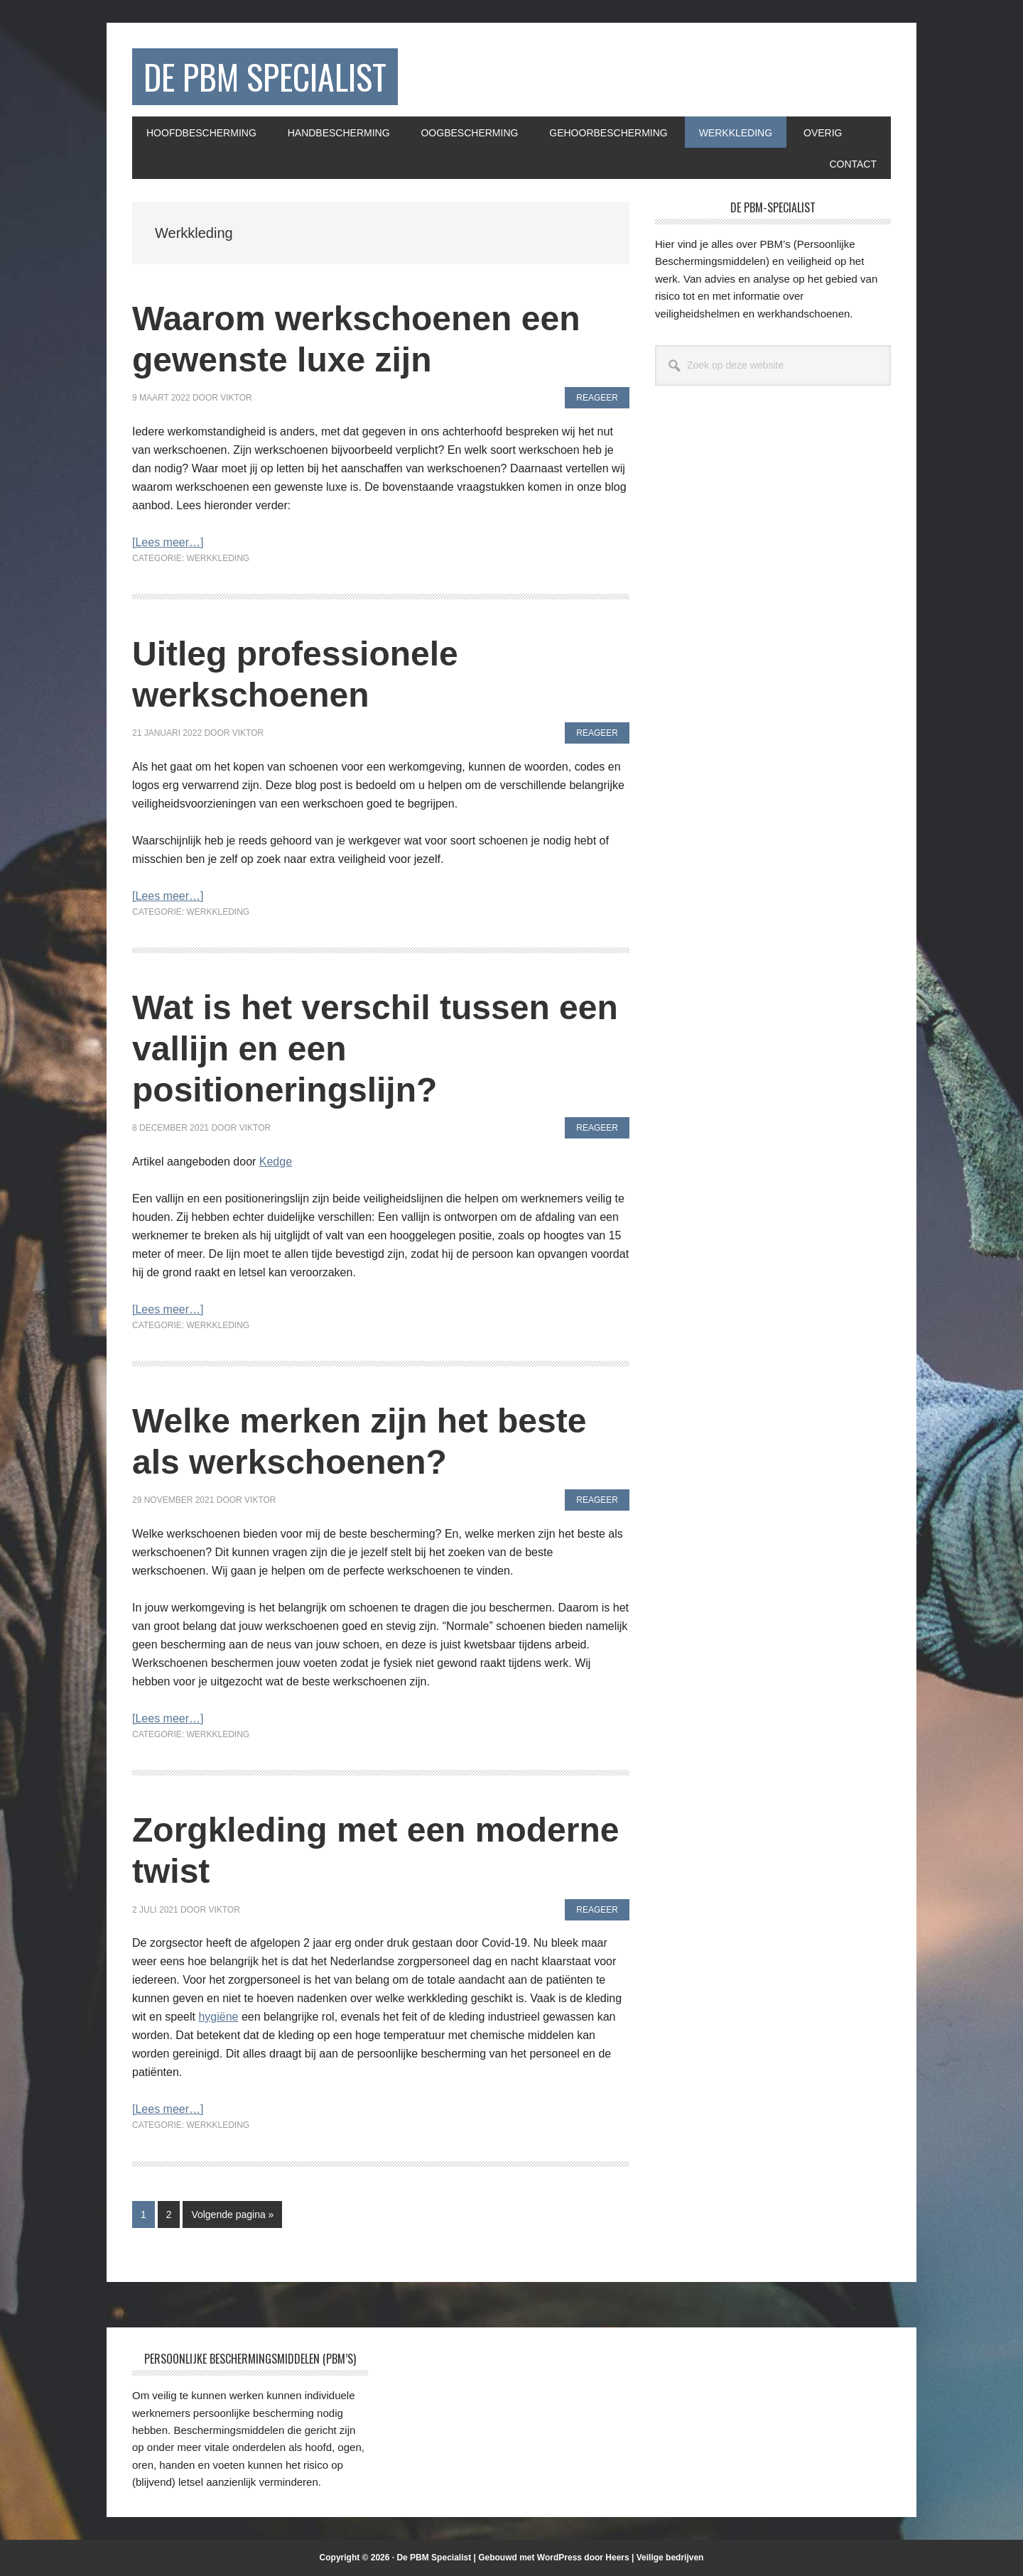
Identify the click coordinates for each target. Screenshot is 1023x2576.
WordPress (559, 2558)
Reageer (597, 398)
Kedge (275, 1162)
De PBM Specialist (265, 76)
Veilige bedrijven (670, 2558)
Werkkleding (217, 558)
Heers (617, 2558)
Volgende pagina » (232, 2217)
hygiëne (218, 2017)
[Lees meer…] (167, 542)
